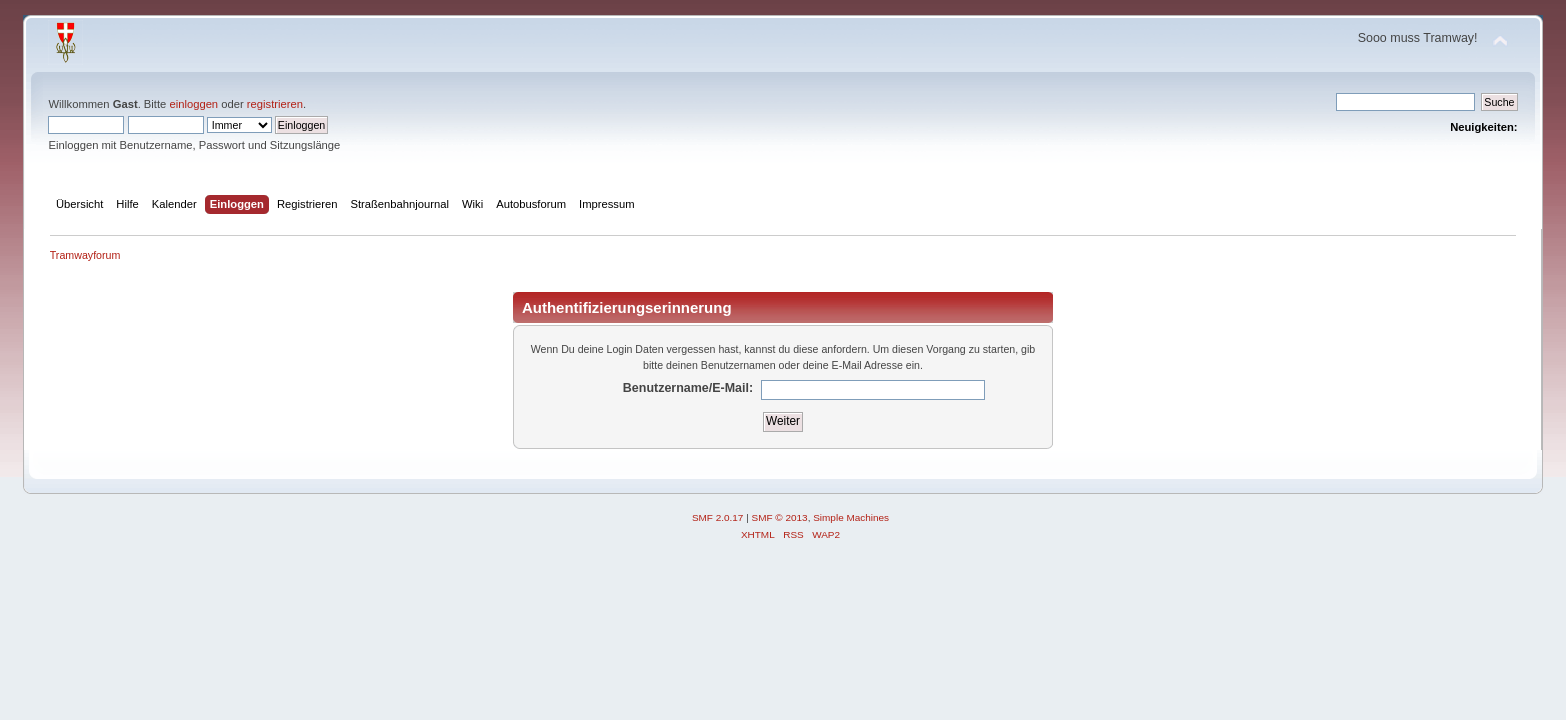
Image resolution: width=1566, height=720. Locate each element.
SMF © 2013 (780, 517)
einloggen (193, 104)
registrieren (275, 104)
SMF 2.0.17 (718, 517)
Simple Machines (851, 517)
